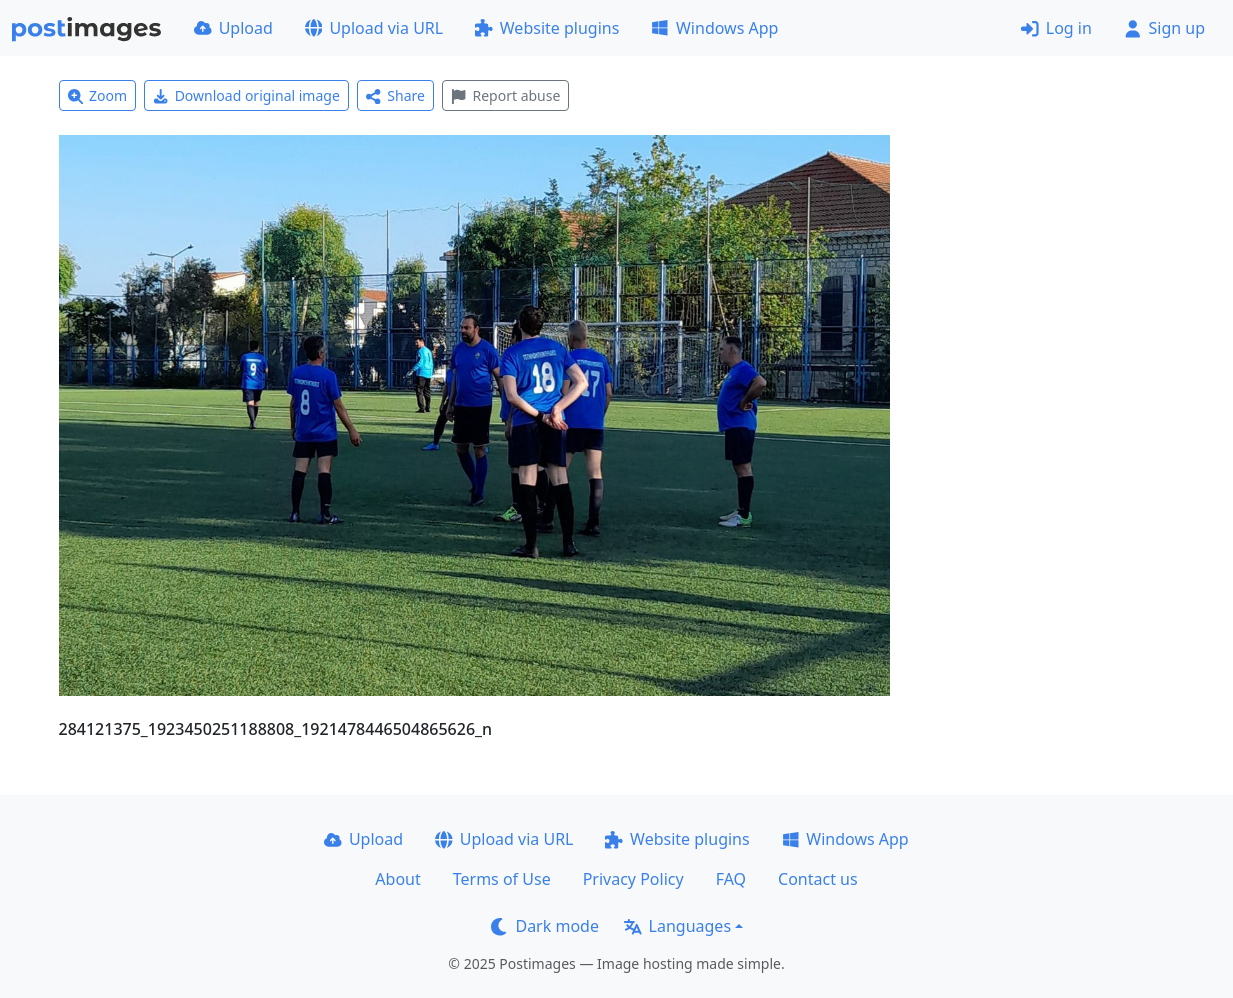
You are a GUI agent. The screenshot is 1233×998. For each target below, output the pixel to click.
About (397, 879)
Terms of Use (502, 879)
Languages (677, 926)
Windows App (714, 28)
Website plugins (547, 28)
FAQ (731, 879)
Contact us (818, 879)
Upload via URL (374, 28)
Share (395, 95)
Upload (233, 28)
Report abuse (505, 95)
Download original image (246, 95)
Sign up (1164, 28)
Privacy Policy (633, 879)
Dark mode (545, 926)
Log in (1056, 28)
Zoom (98, 95)
